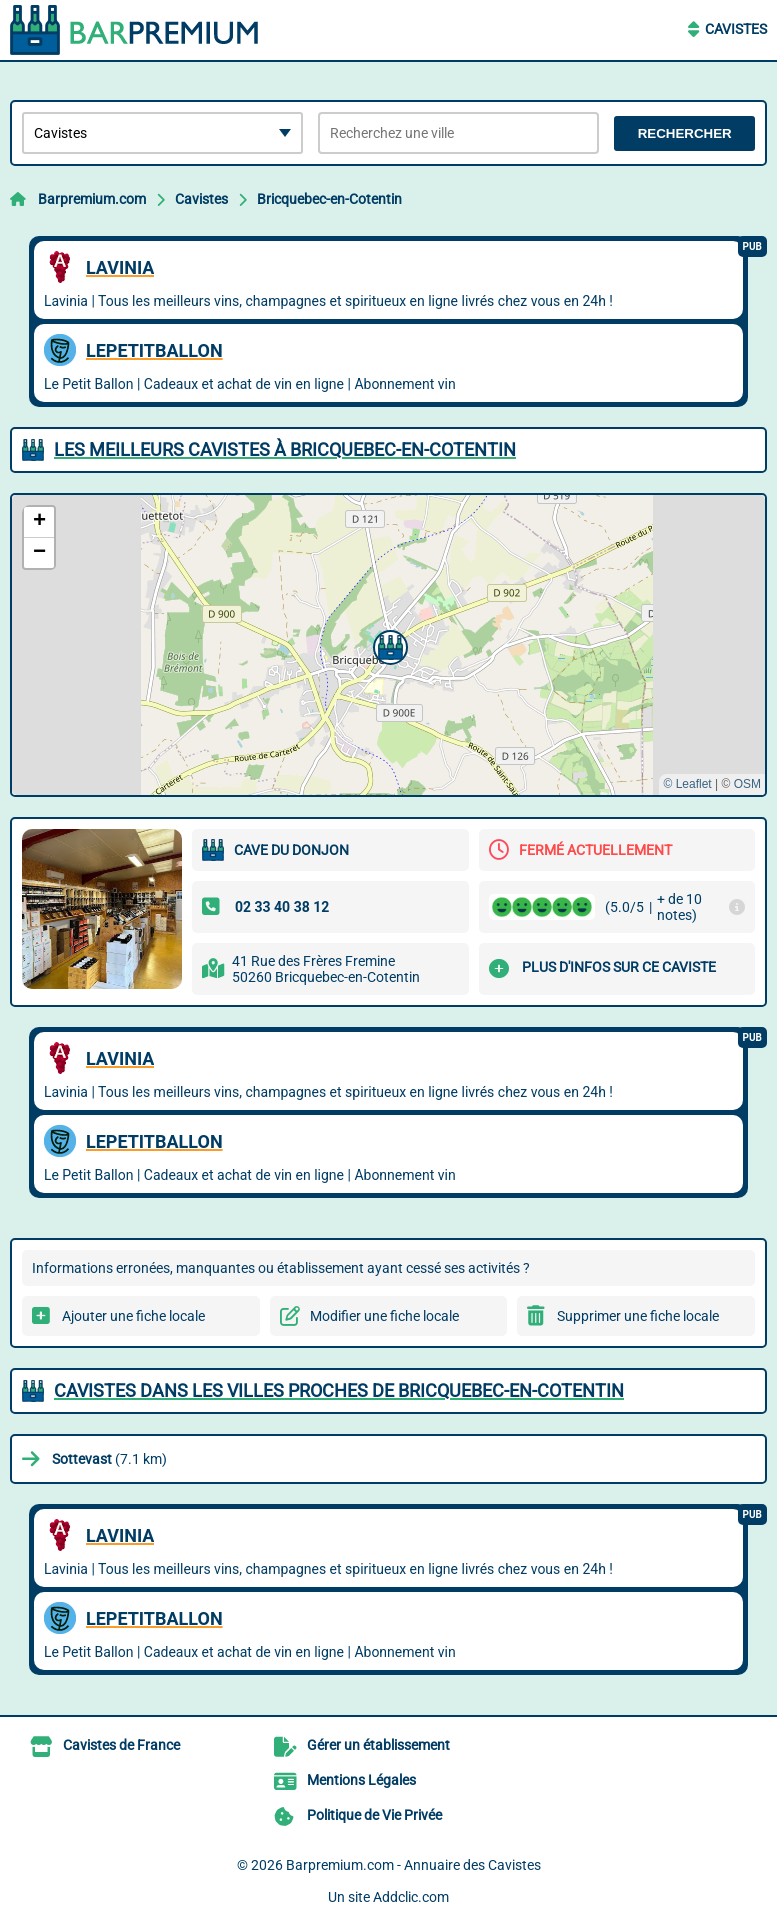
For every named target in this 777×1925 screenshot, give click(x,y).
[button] (388, 645)
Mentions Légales (361, 1780)
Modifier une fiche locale (384, 1316)
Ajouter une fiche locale (133, 1316)
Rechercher (685, 133)
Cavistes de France (121, 1745)
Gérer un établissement (378, 1745)
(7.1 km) (109, 1459)
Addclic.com (411, 1897)
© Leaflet (687, 784)
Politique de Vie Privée (374, 1815)
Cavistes (736, 29)
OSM (747, 784)
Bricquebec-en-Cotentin (329, 199)
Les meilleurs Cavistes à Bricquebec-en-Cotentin (285, 449)
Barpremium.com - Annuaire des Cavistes (413, 1865)
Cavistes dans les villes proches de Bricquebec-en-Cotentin (339, 1390)
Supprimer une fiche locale (638, 1316)
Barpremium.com (92, 199)
